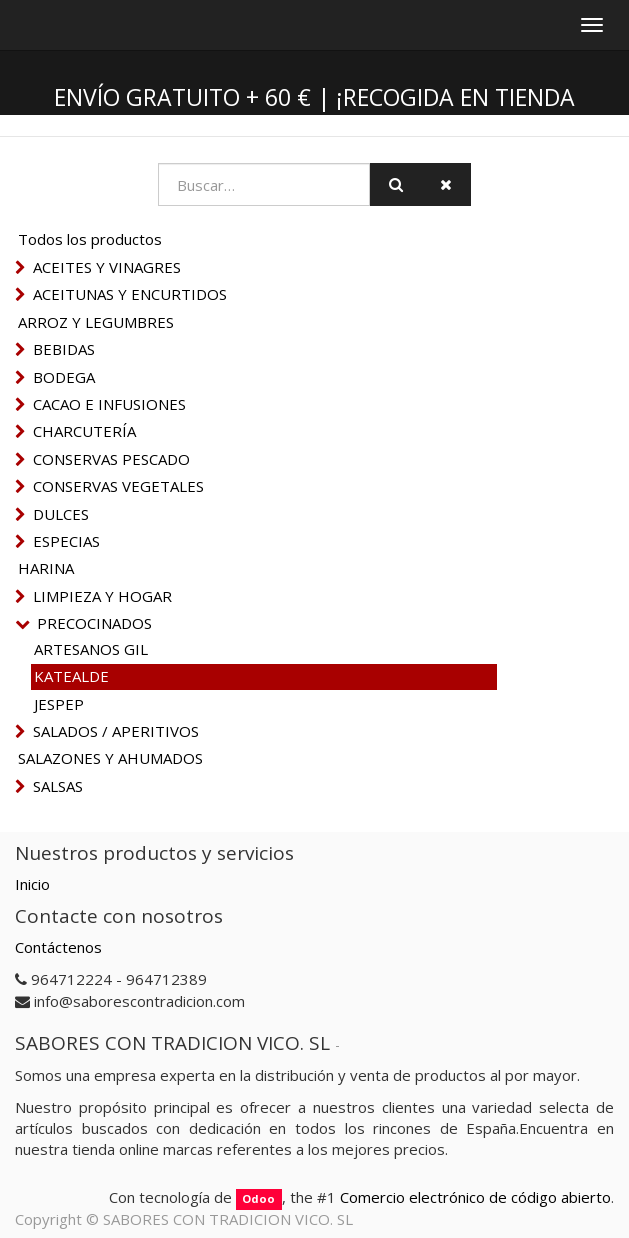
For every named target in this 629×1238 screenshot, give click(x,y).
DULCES (61, 514)
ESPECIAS (66, 541)
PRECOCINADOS (94, 623)
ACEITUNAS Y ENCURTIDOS (130, 294)
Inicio (32, 884)
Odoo (258, 1198)
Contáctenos (58, 947)
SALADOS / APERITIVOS (116, 731)
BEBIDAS (64, 349)
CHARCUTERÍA (84, 431)
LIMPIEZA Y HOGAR (102, 596)
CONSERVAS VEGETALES (118, 486)
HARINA (46, 568)
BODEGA (64, 377)
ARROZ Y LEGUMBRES (96, 322)
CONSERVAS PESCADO (111, 459)
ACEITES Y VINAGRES (107, 267)
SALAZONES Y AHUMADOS (110, 758)
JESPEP (59, 704)
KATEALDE (71, 676)
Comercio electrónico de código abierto (475, 1197)
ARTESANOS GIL (91, 649)
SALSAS (58, 786)
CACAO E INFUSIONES (109, 404)
